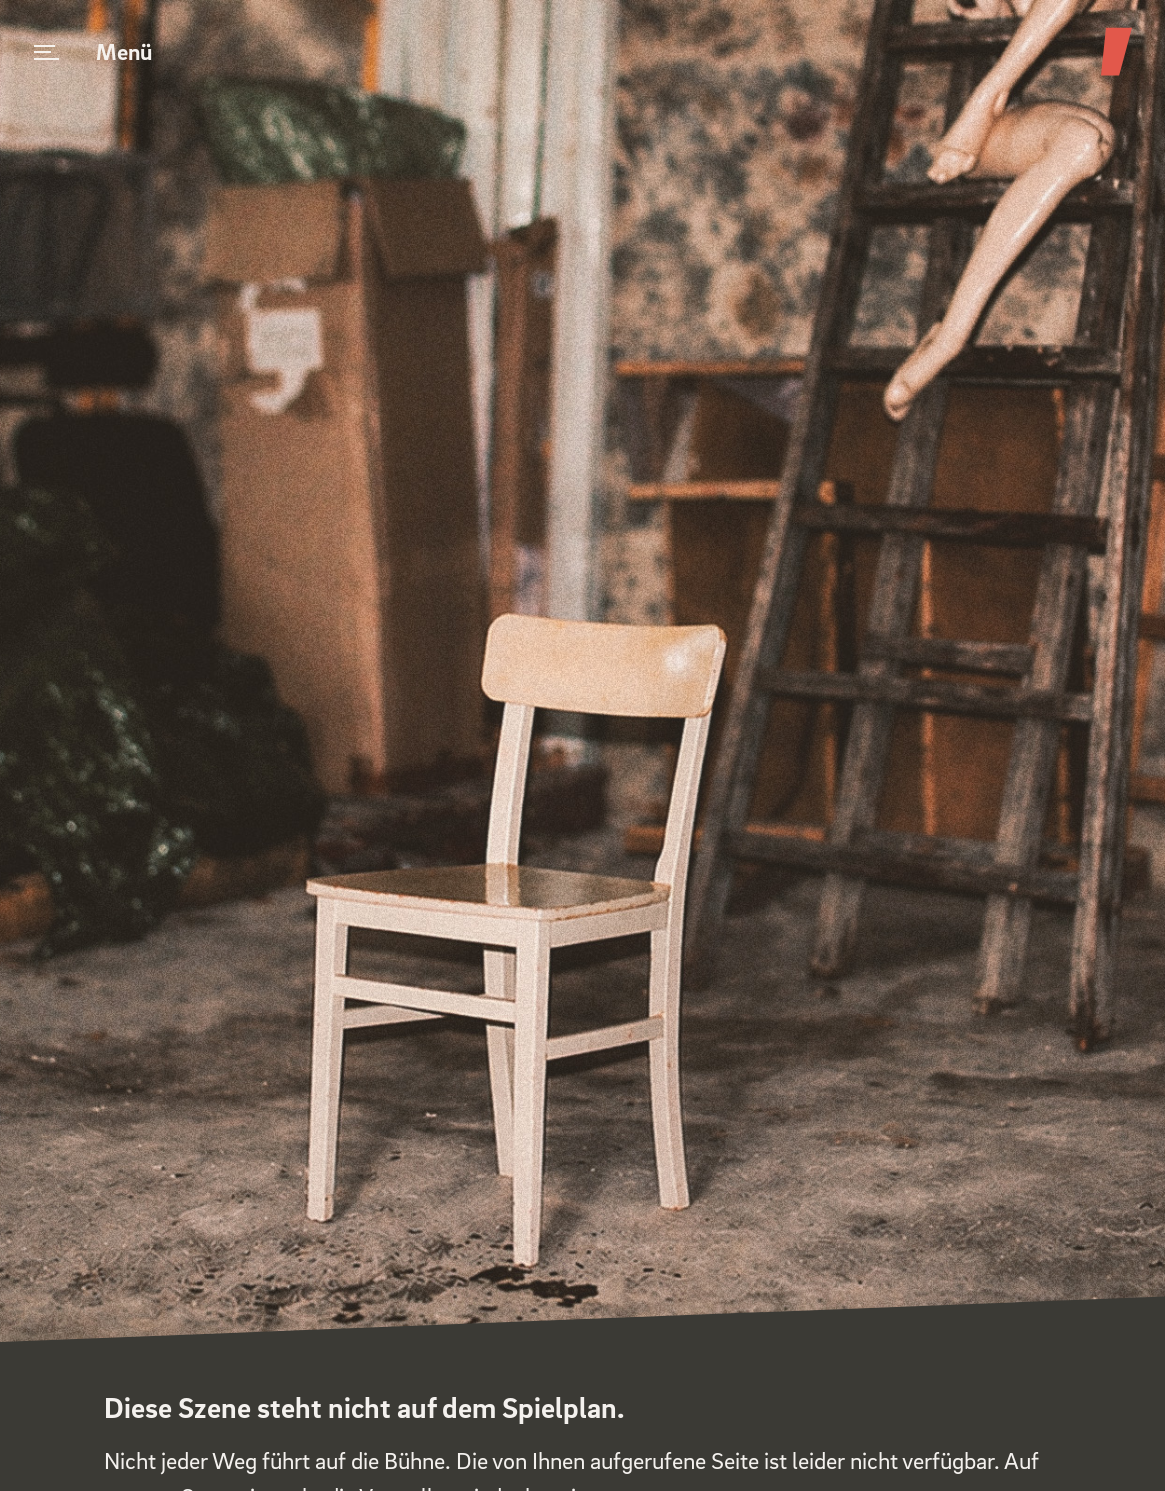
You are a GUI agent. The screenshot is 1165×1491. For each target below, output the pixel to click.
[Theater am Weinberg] (1116, 74)
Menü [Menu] (93, 51)
